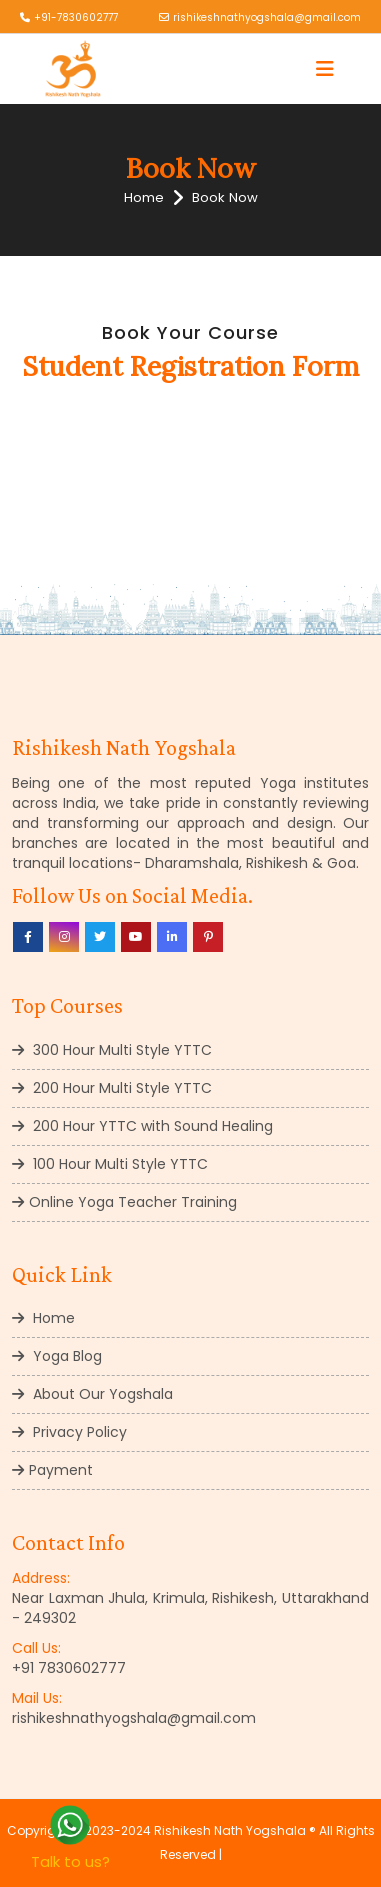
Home (144, 197)
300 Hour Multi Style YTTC (112, 1050)
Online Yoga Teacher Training (124, 1202)
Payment (52, 1470)
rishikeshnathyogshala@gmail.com (267, 17)
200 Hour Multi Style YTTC (112, 1088)
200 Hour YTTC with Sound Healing (142, 1126)
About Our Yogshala (92, 1394)
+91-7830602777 (76, 17)
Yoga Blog (57, 1356)
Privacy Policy (69, 1432)
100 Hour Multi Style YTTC (110, 1164)
